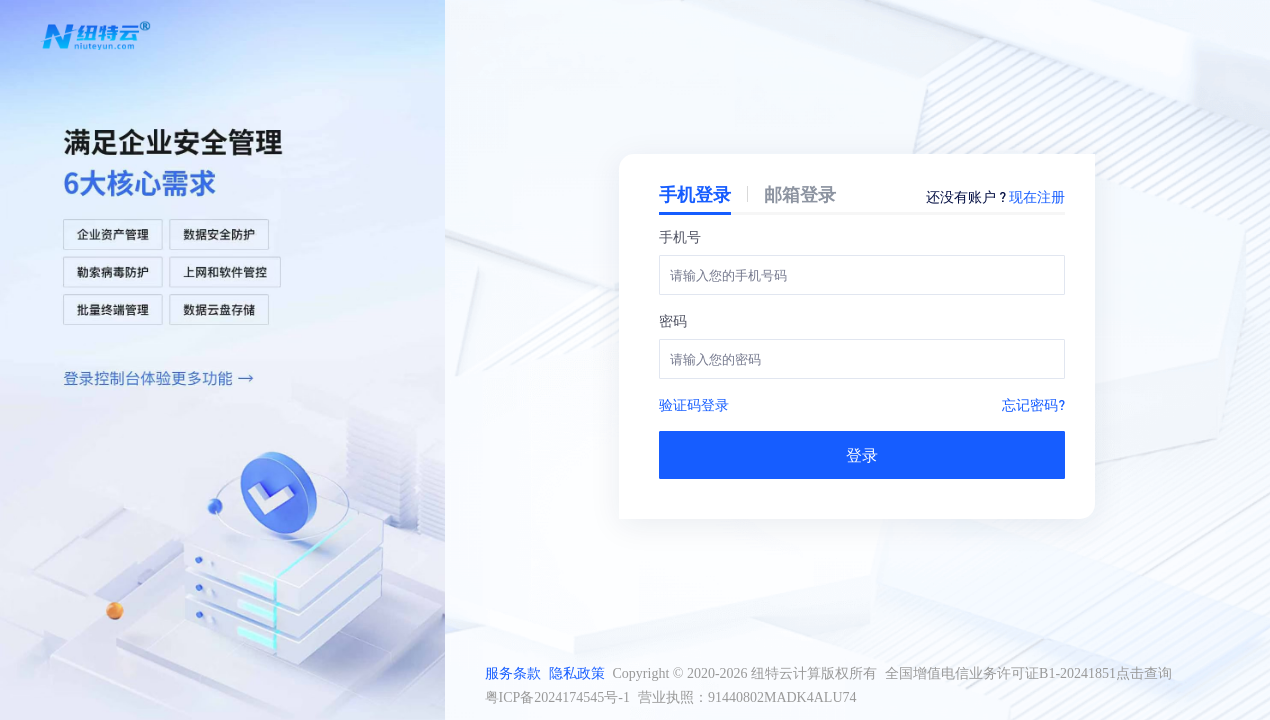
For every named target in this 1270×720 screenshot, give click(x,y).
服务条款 (513, 673)
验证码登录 (694, 404)
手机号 (680, 236)
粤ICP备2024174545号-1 (557, 697)
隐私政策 (577, 673)
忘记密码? (1033, 404)
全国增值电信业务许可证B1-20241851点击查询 (1028, 673)
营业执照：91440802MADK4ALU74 (747, 697)
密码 (673, 320)
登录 (862, 454)
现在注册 (1037, 196)
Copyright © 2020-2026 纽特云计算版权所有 (745, 673)
